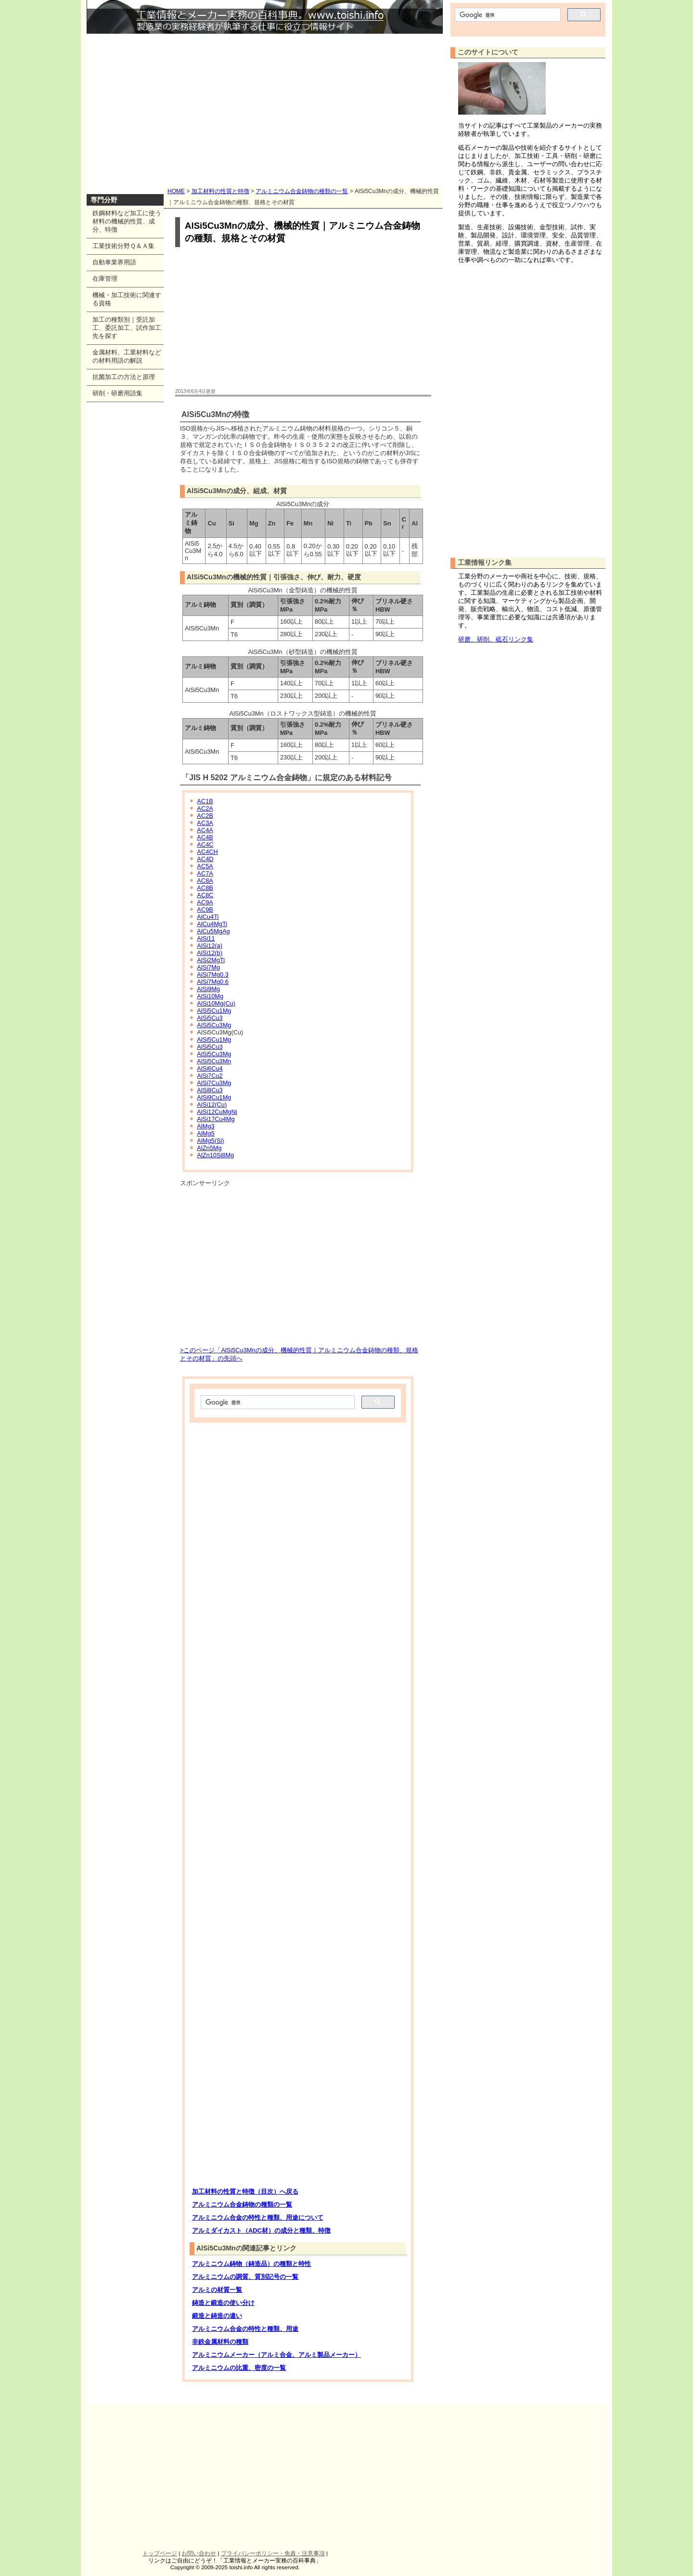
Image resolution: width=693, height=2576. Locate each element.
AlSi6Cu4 (209, 1068)
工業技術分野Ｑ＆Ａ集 (123, 245)
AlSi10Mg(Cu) (216, 1003)
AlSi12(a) (209, 945)
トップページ (159, 2553)
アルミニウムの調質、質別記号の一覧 (245, 2276)
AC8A (205, 880)
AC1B (205, 801)
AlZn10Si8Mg (215, 1155)
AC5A (205, 866)
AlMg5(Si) (210, 1140)
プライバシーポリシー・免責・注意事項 (273, 2553)
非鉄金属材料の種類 (220, 2341)
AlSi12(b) (209, 952)
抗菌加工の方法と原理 (123, 376)
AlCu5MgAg (213, 931)
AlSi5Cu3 (209, 1017)
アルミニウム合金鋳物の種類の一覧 (302, 191)
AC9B (205, 909)
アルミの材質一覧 (217, 2289)
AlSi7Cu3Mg (214, 1082)
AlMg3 (205, 1126)
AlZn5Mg (209, 1147)
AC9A (205, 902)
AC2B (205, 815)
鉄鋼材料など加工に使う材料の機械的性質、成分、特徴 (126, 221)
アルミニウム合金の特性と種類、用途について (257, 2217)
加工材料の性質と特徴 (220, 191)
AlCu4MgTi (212, 924)
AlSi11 (206, 938)
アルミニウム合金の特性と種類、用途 (245, 2328)
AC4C (205, 844)
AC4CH (207, 851)
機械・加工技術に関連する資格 (126, 299)
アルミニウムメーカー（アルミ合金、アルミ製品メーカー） (276, 2354)
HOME (176, 191)
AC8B (205, 887)
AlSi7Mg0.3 (212, 974)
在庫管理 (104, 278)
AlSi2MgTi (211, 960)
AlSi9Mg (208, 989)
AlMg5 (205, 1133)
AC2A (205, 808)
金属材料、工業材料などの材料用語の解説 (126, 356)
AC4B (205, 837)
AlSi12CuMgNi (217, 1111)
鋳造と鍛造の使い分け (223, 2302)
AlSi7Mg (208, 967)
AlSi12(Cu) (212, 1104)
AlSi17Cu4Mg (215, 1119)
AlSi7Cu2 (209, 1075)
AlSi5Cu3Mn (214, 1061)
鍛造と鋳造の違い (217, 2315)
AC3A (205, 822)
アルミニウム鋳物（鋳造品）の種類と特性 (251, 2263)
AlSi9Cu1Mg (214, 1097)
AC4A (205, 830)
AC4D (205, 859)
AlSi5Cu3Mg (214, 1025)
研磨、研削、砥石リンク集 (495, 639)
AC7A (205, 873)
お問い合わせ (198, 2553)
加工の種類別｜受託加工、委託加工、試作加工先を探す (126, 328)
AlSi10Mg (210, 996)
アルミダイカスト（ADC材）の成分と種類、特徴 (261, 2230)
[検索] (276, 1402)
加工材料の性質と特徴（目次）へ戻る (245, 2191)
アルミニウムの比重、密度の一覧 (239, 2367)
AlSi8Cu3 (209, 1090)
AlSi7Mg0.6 (212, 981)
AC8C (205, 895)
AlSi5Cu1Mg (214, 1010)
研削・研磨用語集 (117, 393)
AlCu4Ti (207, 916)
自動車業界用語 (114, 262)
